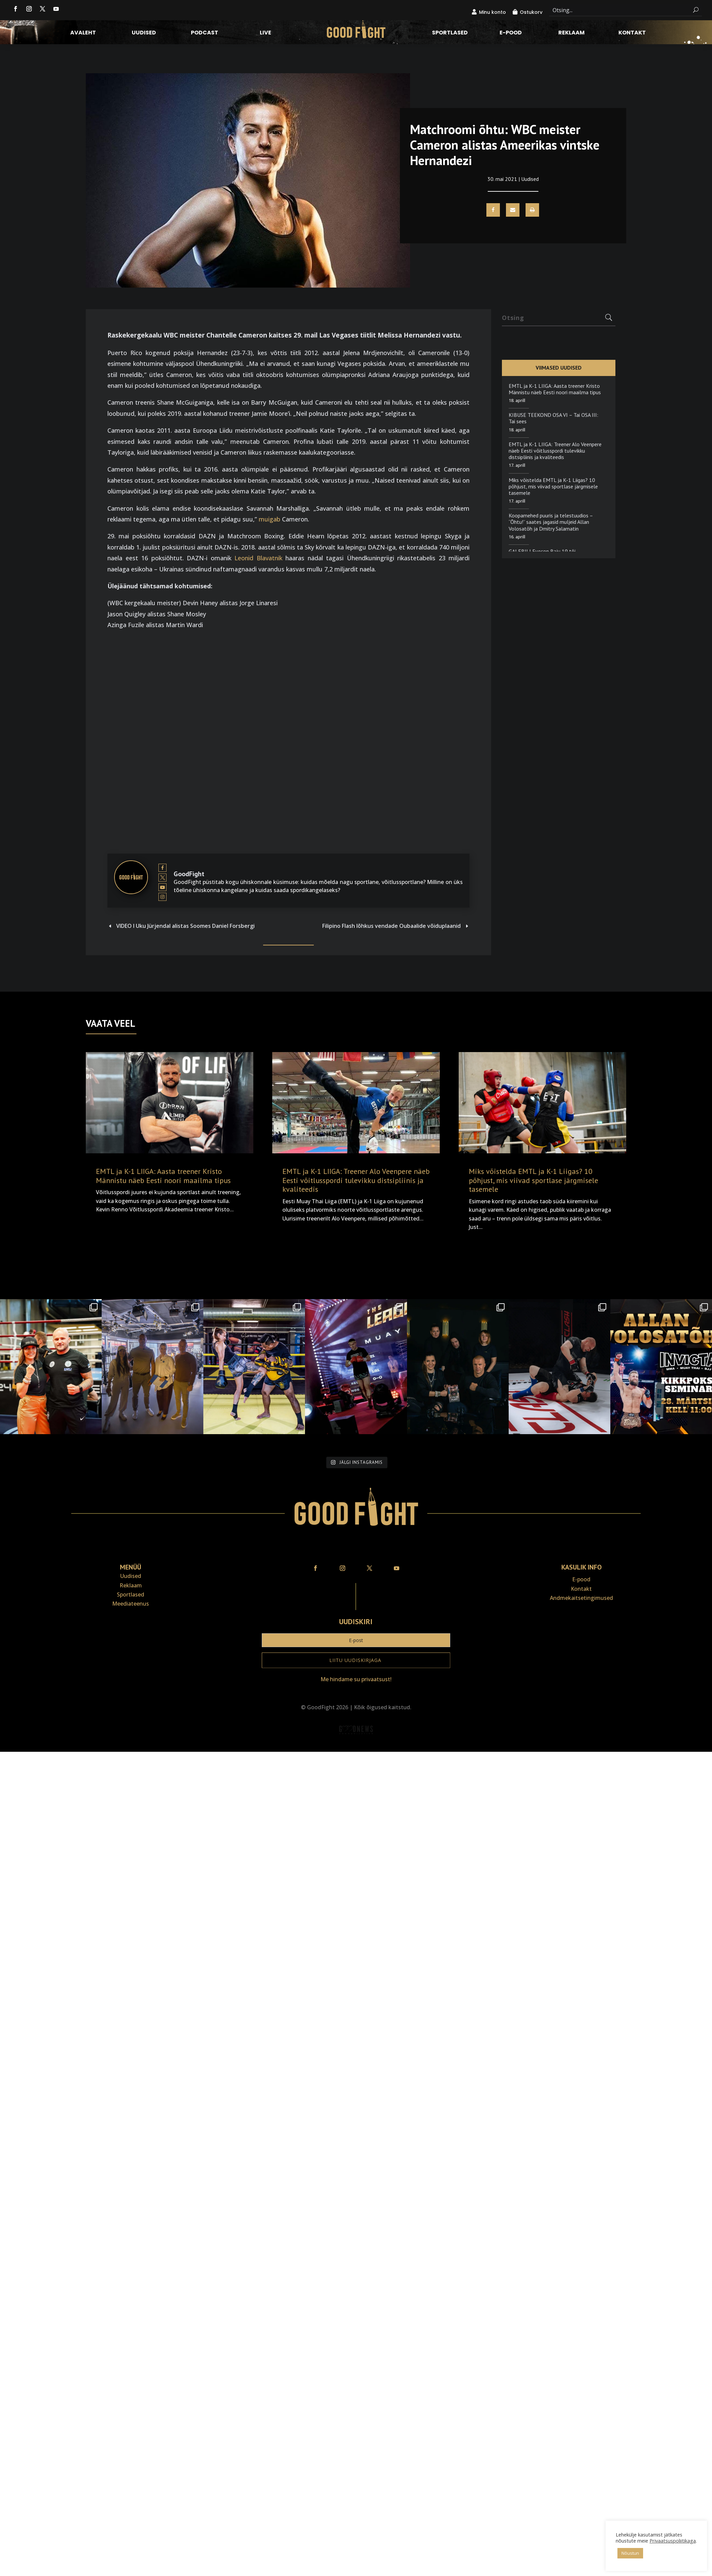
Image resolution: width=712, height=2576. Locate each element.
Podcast (204, 33)
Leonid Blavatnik (258, 558)
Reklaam (571, 33)
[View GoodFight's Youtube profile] (162, 887)
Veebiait (356, 1747)
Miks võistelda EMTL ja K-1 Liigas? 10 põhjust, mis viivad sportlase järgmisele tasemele (553, 486)
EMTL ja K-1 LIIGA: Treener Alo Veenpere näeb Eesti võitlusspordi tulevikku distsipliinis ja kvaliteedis (555, 450)
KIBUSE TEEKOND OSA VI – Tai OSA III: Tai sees (553, 418)
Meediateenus (130, 1603)
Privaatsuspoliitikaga (673, 2541)
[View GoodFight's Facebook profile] (162, 868)
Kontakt (632, 33)
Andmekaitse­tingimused (581, 1598)
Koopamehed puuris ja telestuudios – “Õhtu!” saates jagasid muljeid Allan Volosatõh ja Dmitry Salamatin (551, 522)
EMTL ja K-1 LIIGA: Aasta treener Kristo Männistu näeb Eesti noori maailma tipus (555, 389)
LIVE (265, 33)
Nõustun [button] (630, 2553)
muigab (269, 519)
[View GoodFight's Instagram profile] (162, 897)
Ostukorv (531, 12)
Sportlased (450, 33)
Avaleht (83, 33)
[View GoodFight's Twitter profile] (162, 878)
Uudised (144, 33)
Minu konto (492, 12)
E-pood (511, 33)
